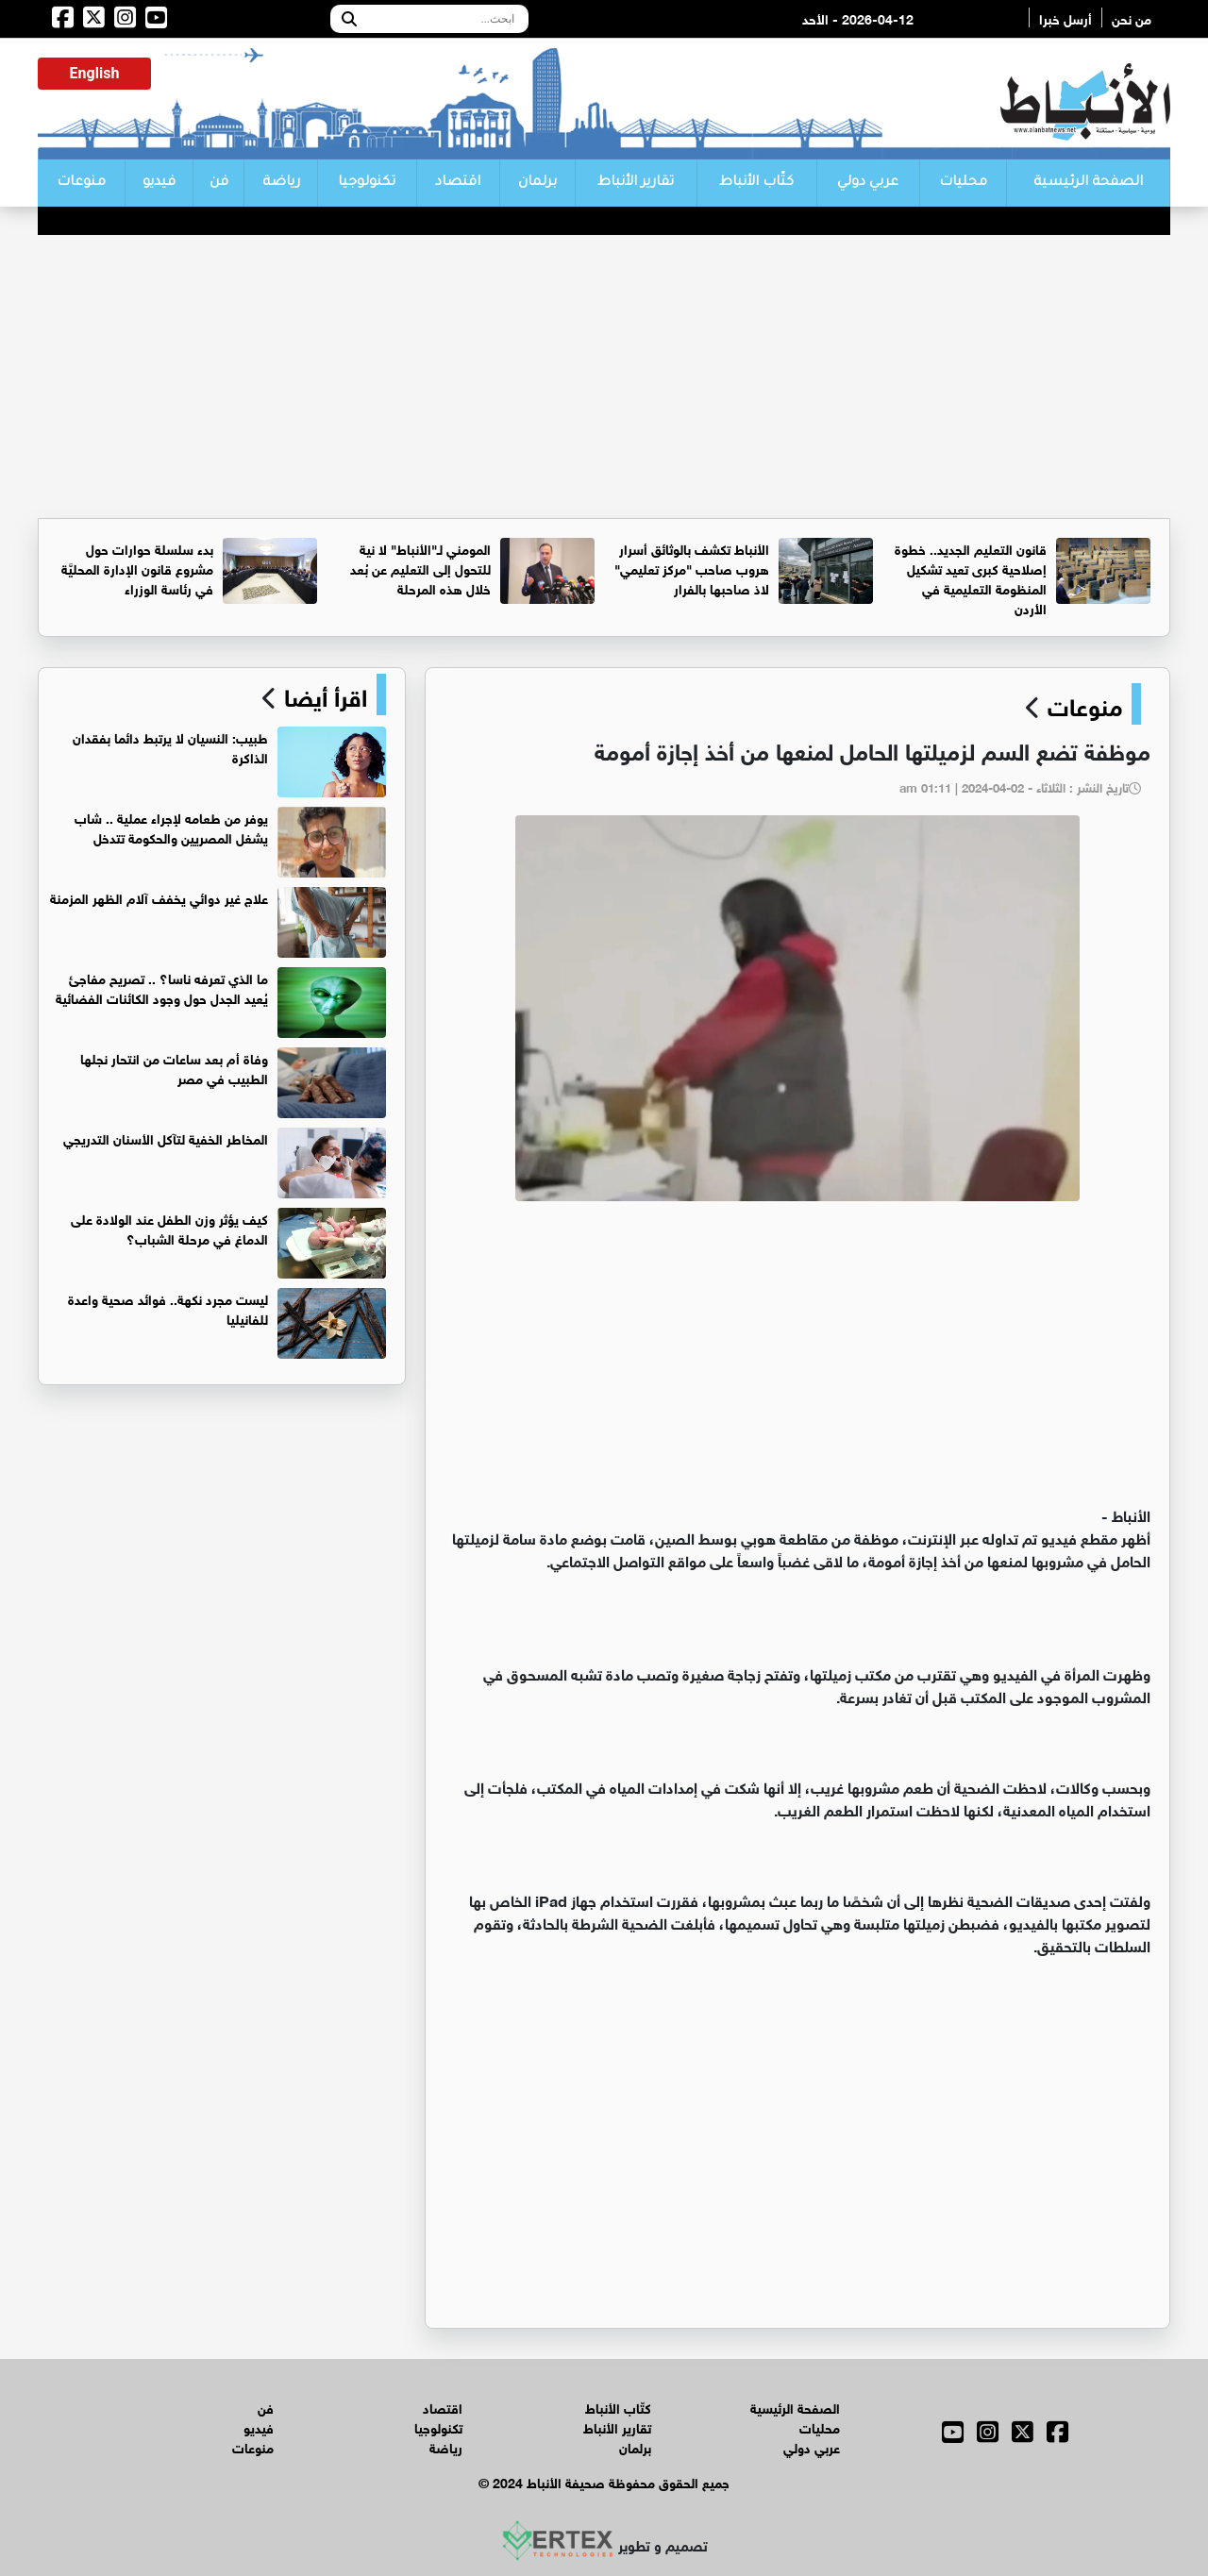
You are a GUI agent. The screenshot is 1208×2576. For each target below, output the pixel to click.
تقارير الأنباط (635, 183)
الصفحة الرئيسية (1088, 183)
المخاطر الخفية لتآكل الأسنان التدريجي (165, 1137)
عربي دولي (867, 183)
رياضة (281, 183)
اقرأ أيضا (322, 694)
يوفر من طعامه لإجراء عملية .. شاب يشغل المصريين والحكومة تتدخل (171, 826)
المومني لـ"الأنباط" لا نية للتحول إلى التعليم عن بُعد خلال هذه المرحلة (420, 567)
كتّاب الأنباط (756, 183)
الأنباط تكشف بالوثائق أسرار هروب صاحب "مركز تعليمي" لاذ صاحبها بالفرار (691, 567)
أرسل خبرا (1065, 17)
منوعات (81, 183)
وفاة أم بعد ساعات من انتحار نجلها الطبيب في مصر (174, 1067)
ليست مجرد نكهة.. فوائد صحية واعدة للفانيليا (168, 1308)
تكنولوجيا (366, 183)
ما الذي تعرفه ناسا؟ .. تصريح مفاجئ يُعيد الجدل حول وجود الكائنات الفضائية (162, 987)
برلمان (537, 183)
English (95, 73)
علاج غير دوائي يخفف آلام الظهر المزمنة (159, 897)
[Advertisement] (604, 376)
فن (219, 183)
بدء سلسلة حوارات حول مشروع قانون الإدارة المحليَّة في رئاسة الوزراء (137, 567)
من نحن (1131, 17)
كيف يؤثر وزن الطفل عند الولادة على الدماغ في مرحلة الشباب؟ (169, 1227)
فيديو (159, 183)
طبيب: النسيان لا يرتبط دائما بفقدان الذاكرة (170, 746)
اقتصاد (457, 183)
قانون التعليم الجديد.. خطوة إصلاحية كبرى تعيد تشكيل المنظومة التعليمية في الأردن (971, 577)
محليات (963, 183)
